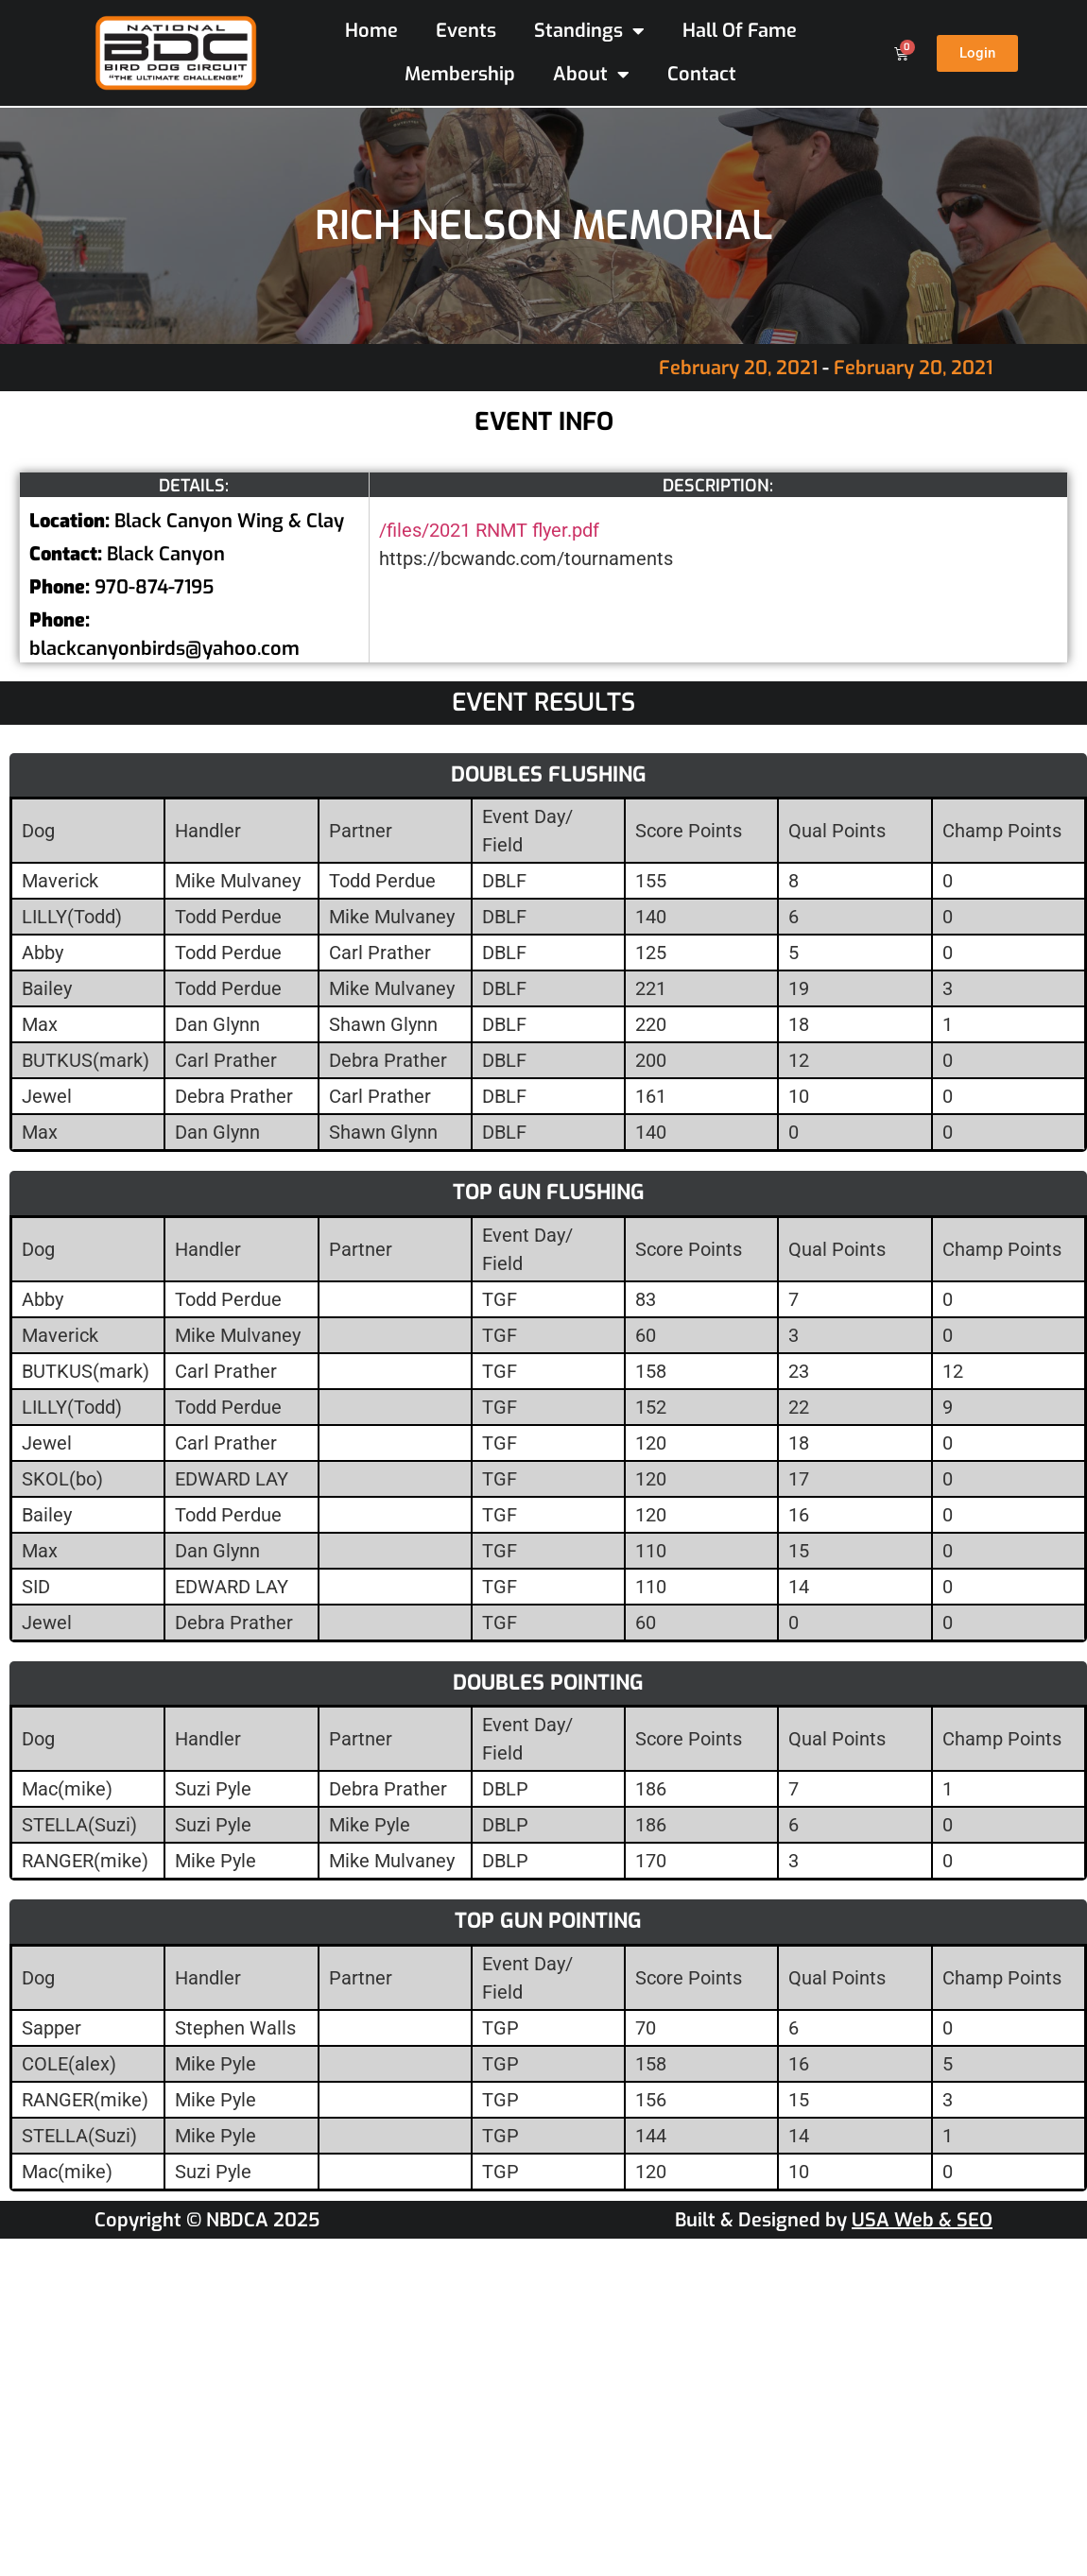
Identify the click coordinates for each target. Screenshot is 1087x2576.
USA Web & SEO (922, 2220)
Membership (460, 74)
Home (371, 30)
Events (466, 30)
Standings (589, 31)
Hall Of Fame (739, 30)
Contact (701, 74)
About (591, 75)
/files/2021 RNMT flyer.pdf (489, 530)
